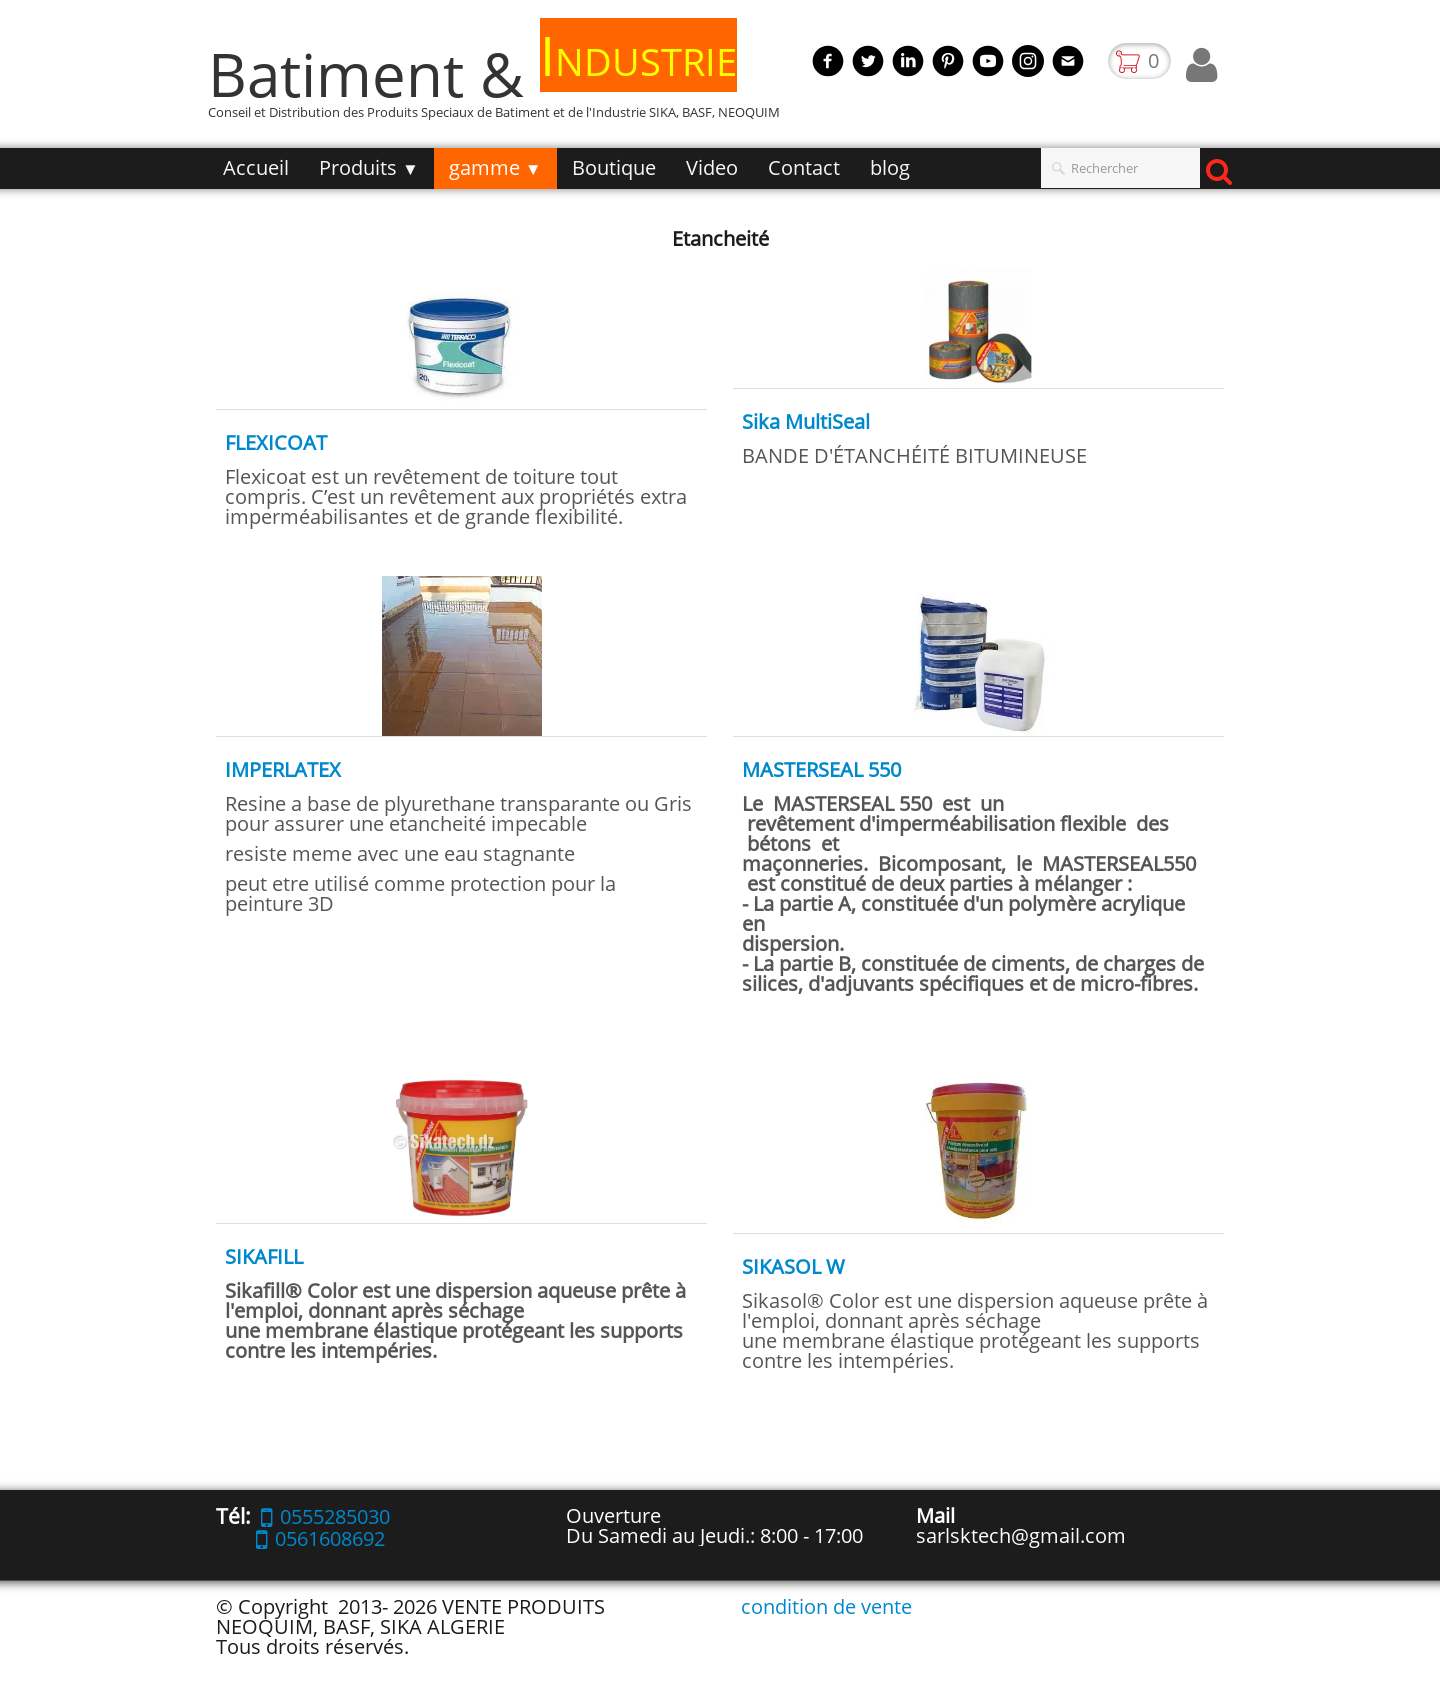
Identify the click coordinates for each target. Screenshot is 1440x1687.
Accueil (256, 167)
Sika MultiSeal (806, 421)
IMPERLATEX (283, 769)
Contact (804, 167)
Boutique (614, 167)
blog (890, 167)
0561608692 (320, 1538)
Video (712, 167)
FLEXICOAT (276, 442)
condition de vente (826, 1606)
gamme (495, 167)
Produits (369, 167)
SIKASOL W (793, 1266)
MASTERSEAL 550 (821, 769)
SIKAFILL (264, 1256)
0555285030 (325, 1516)
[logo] (501, 83)
